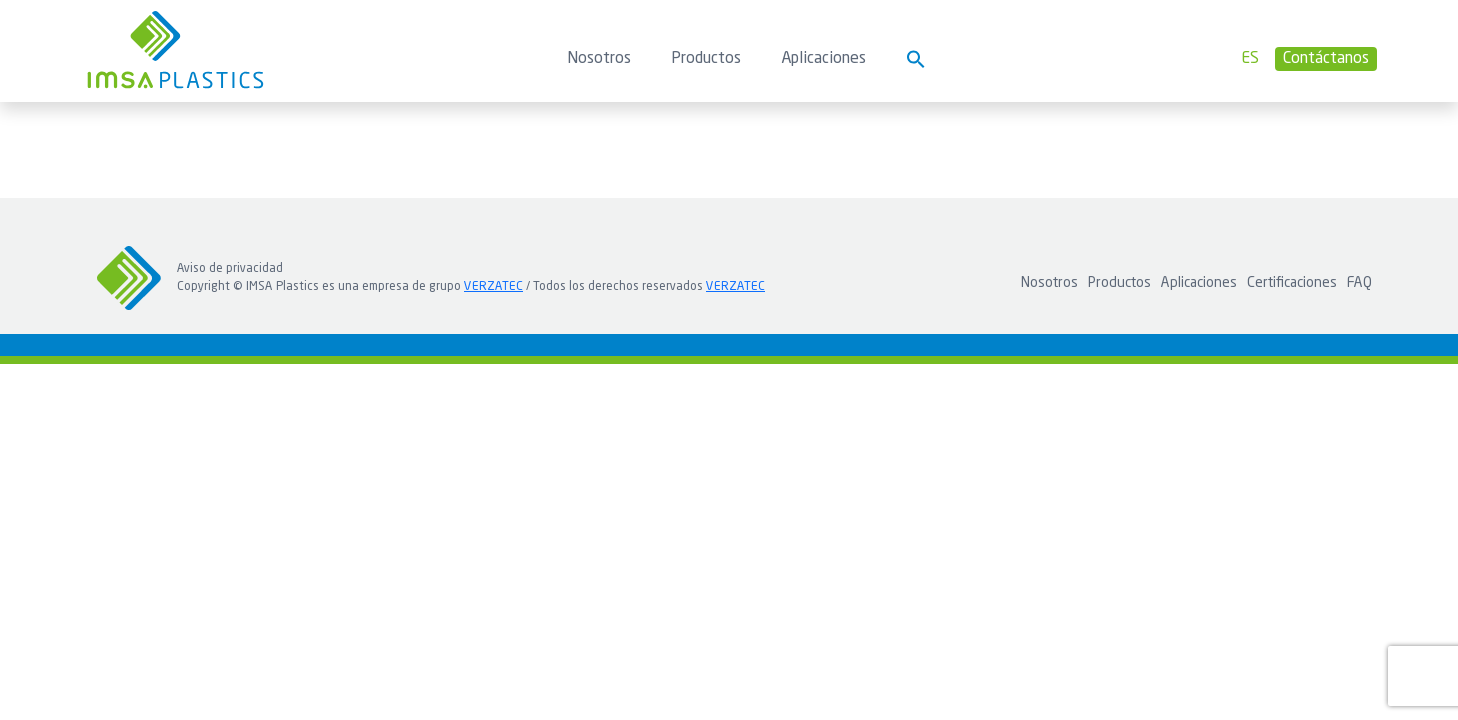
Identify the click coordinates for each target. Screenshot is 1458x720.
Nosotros (599, 59)
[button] (916, 59)
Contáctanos (1326, 59)
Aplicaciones (823, 59)
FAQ (1359, 283)
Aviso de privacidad (230, 269)
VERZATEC (493, 287)
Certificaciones (1292, 283)
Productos (706, 59)
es (1250, 59)
